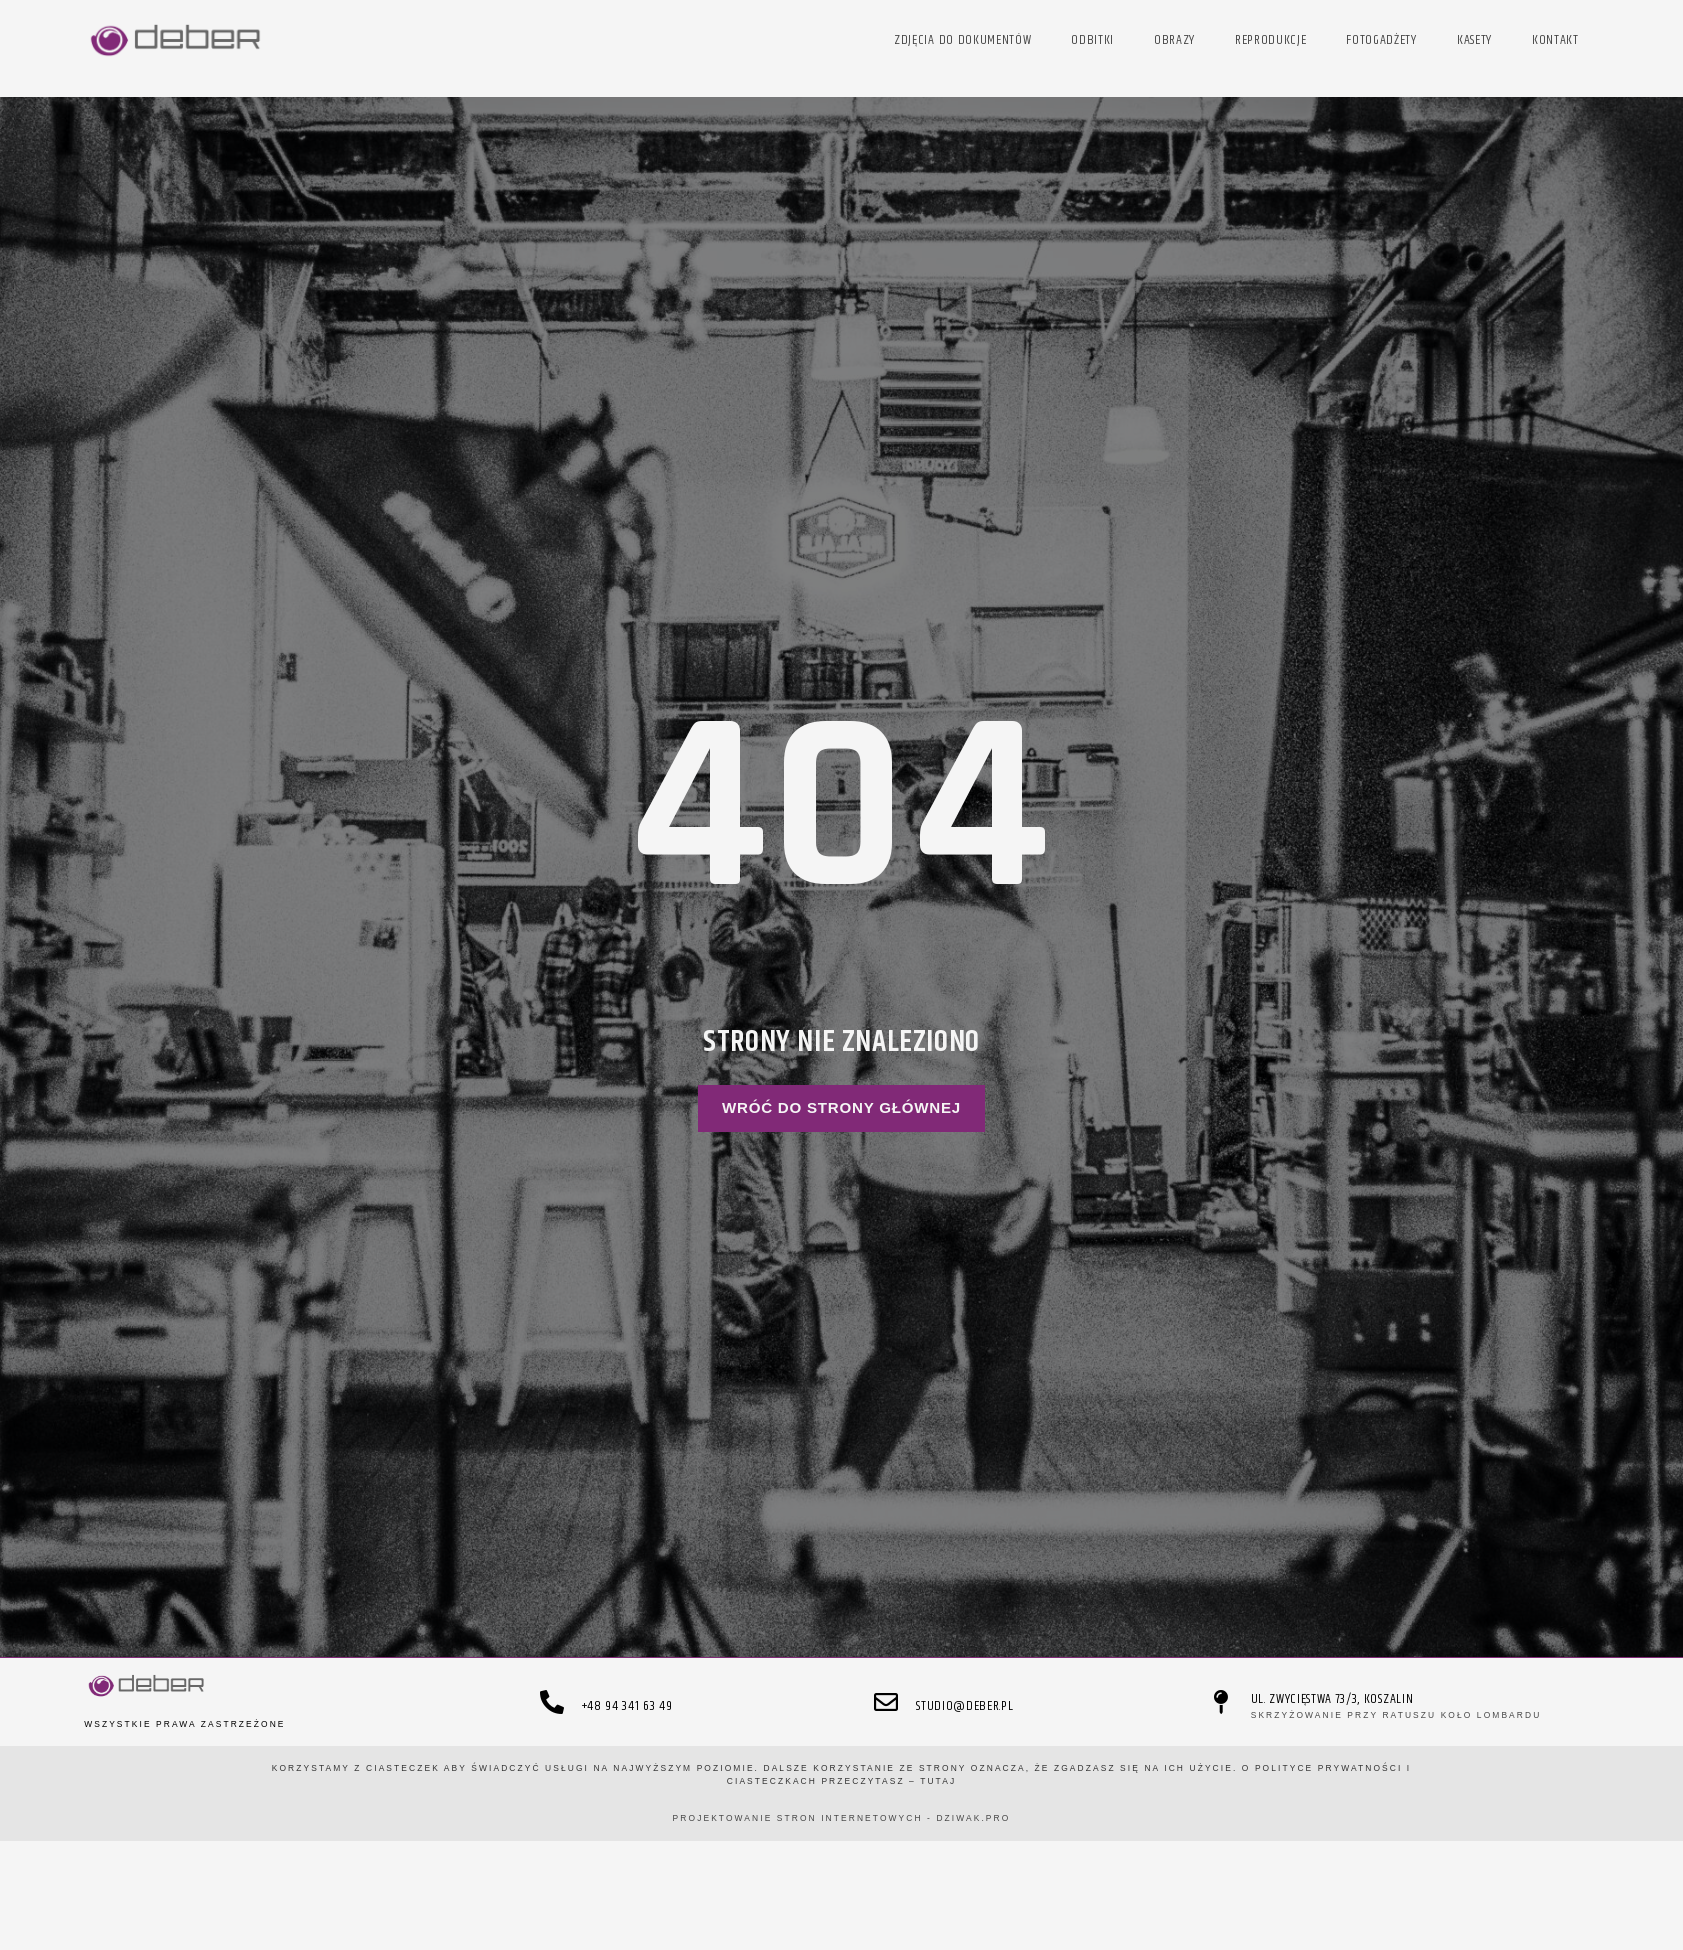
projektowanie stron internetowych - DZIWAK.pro (842, 1818)
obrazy (1174, 40)
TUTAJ (938, 1781)
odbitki (1092, 40)
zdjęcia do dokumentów (962, 40)
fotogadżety (1381, 40)
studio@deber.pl (964, 1706)
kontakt (1555, 40)
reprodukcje (1270, 40)
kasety (1474, 40)
